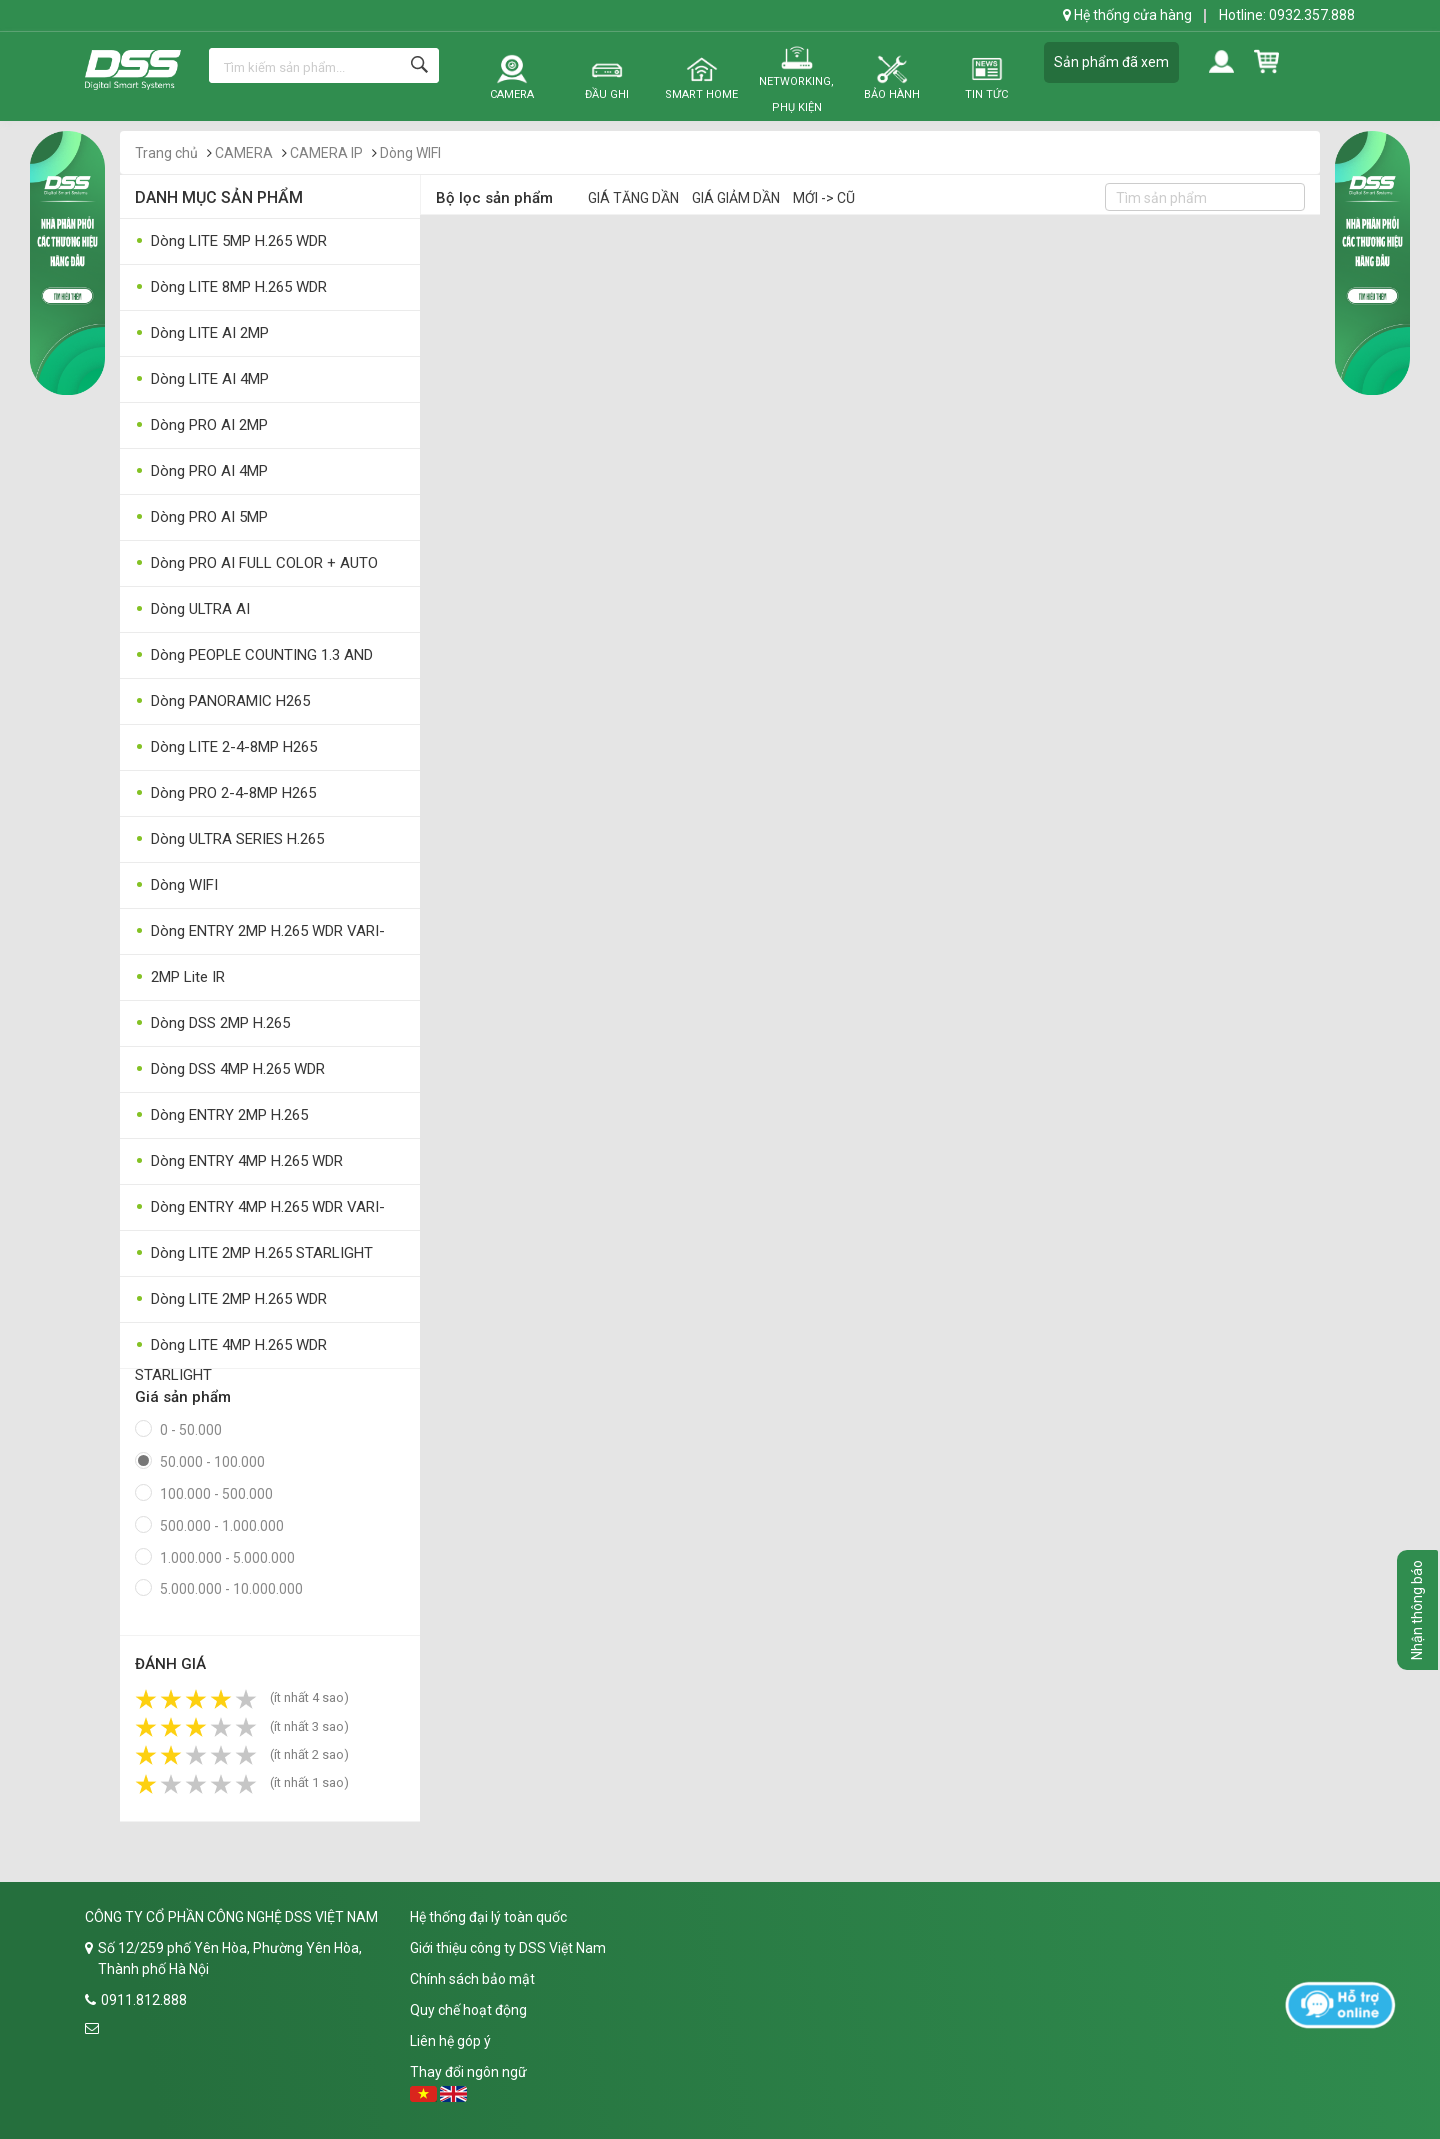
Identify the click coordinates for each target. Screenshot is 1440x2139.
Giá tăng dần (633, 198)
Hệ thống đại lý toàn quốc (488, 1917)
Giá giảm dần (736, 198)
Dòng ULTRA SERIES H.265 (229, 839)
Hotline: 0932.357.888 (1287, 15)
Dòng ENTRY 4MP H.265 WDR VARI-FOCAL (260, 1211)
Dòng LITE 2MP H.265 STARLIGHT (254, 1253)
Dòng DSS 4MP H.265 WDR (230, 1069)
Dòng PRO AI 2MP (201, 425)
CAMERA (244, 153)
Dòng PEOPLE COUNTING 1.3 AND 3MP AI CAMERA (254, 659)
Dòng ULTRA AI (192, 609)
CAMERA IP (326, 153)
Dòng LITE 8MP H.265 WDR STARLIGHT (231, 291)
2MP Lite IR (180, 977)
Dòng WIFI (410, 153)
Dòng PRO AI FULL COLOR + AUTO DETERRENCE (256, 567)
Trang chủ (166, 153)
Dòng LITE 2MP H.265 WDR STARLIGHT (231, 1303)
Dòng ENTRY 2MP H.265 (221, 1115)
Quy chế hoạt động (468, 2010)
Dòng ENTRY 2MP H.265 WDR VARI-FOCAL (260, 935)
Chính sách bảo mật (472, 1979)
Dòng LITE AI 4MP (202, 379)
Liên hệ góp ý (450, 2041)
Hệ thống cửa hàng (1127, 15)
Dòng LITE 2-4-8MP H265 (226, 747)
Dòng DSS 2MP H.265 (212, 1023)
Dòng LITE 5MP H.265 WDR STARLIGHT (231, 245)
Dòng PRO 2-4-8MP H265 (225, 793)
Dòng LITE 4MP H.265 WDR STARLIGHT (231, 1349)
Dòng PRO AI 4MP (201, 471)
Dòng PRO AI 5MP (201, 517)
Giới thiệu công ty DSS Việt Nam (508, 1948)
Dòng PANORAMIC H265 (222, 701)
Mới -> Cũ (824, 198)
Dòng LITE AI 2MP (202, 333)
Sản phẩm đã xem (1111, 62)
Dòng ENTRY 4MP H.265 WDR (239, 1161)
